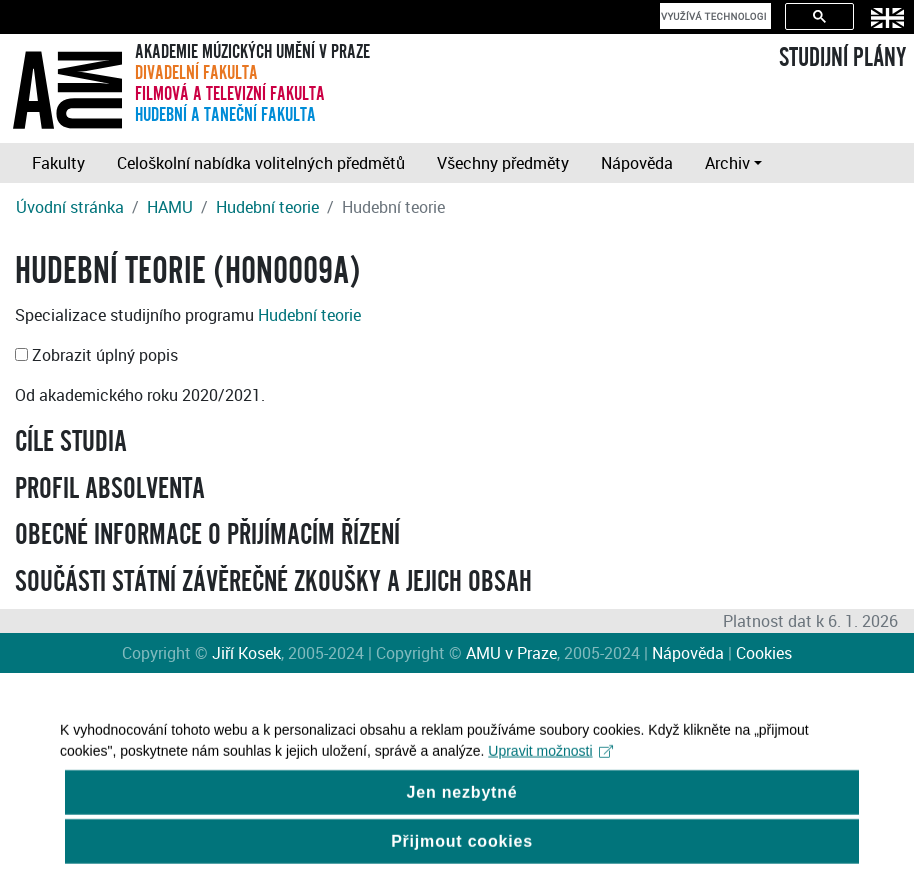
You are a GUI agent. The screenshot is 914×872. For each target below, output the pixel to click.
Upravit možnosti (550, 759)
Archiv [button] (727, 163)
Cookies (764, 653)
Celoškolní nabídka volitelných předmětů (261, 163)
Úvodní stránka (70, 207)
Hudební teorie (267, 207)
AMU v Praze (511, 653)
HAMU (170, 207)
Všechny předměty (503, 163)
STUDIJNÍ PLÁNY (842, 58)
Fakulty (58, 163)
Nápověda (637, 163)
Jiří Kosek (246, 653)
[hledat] (713, 16)
